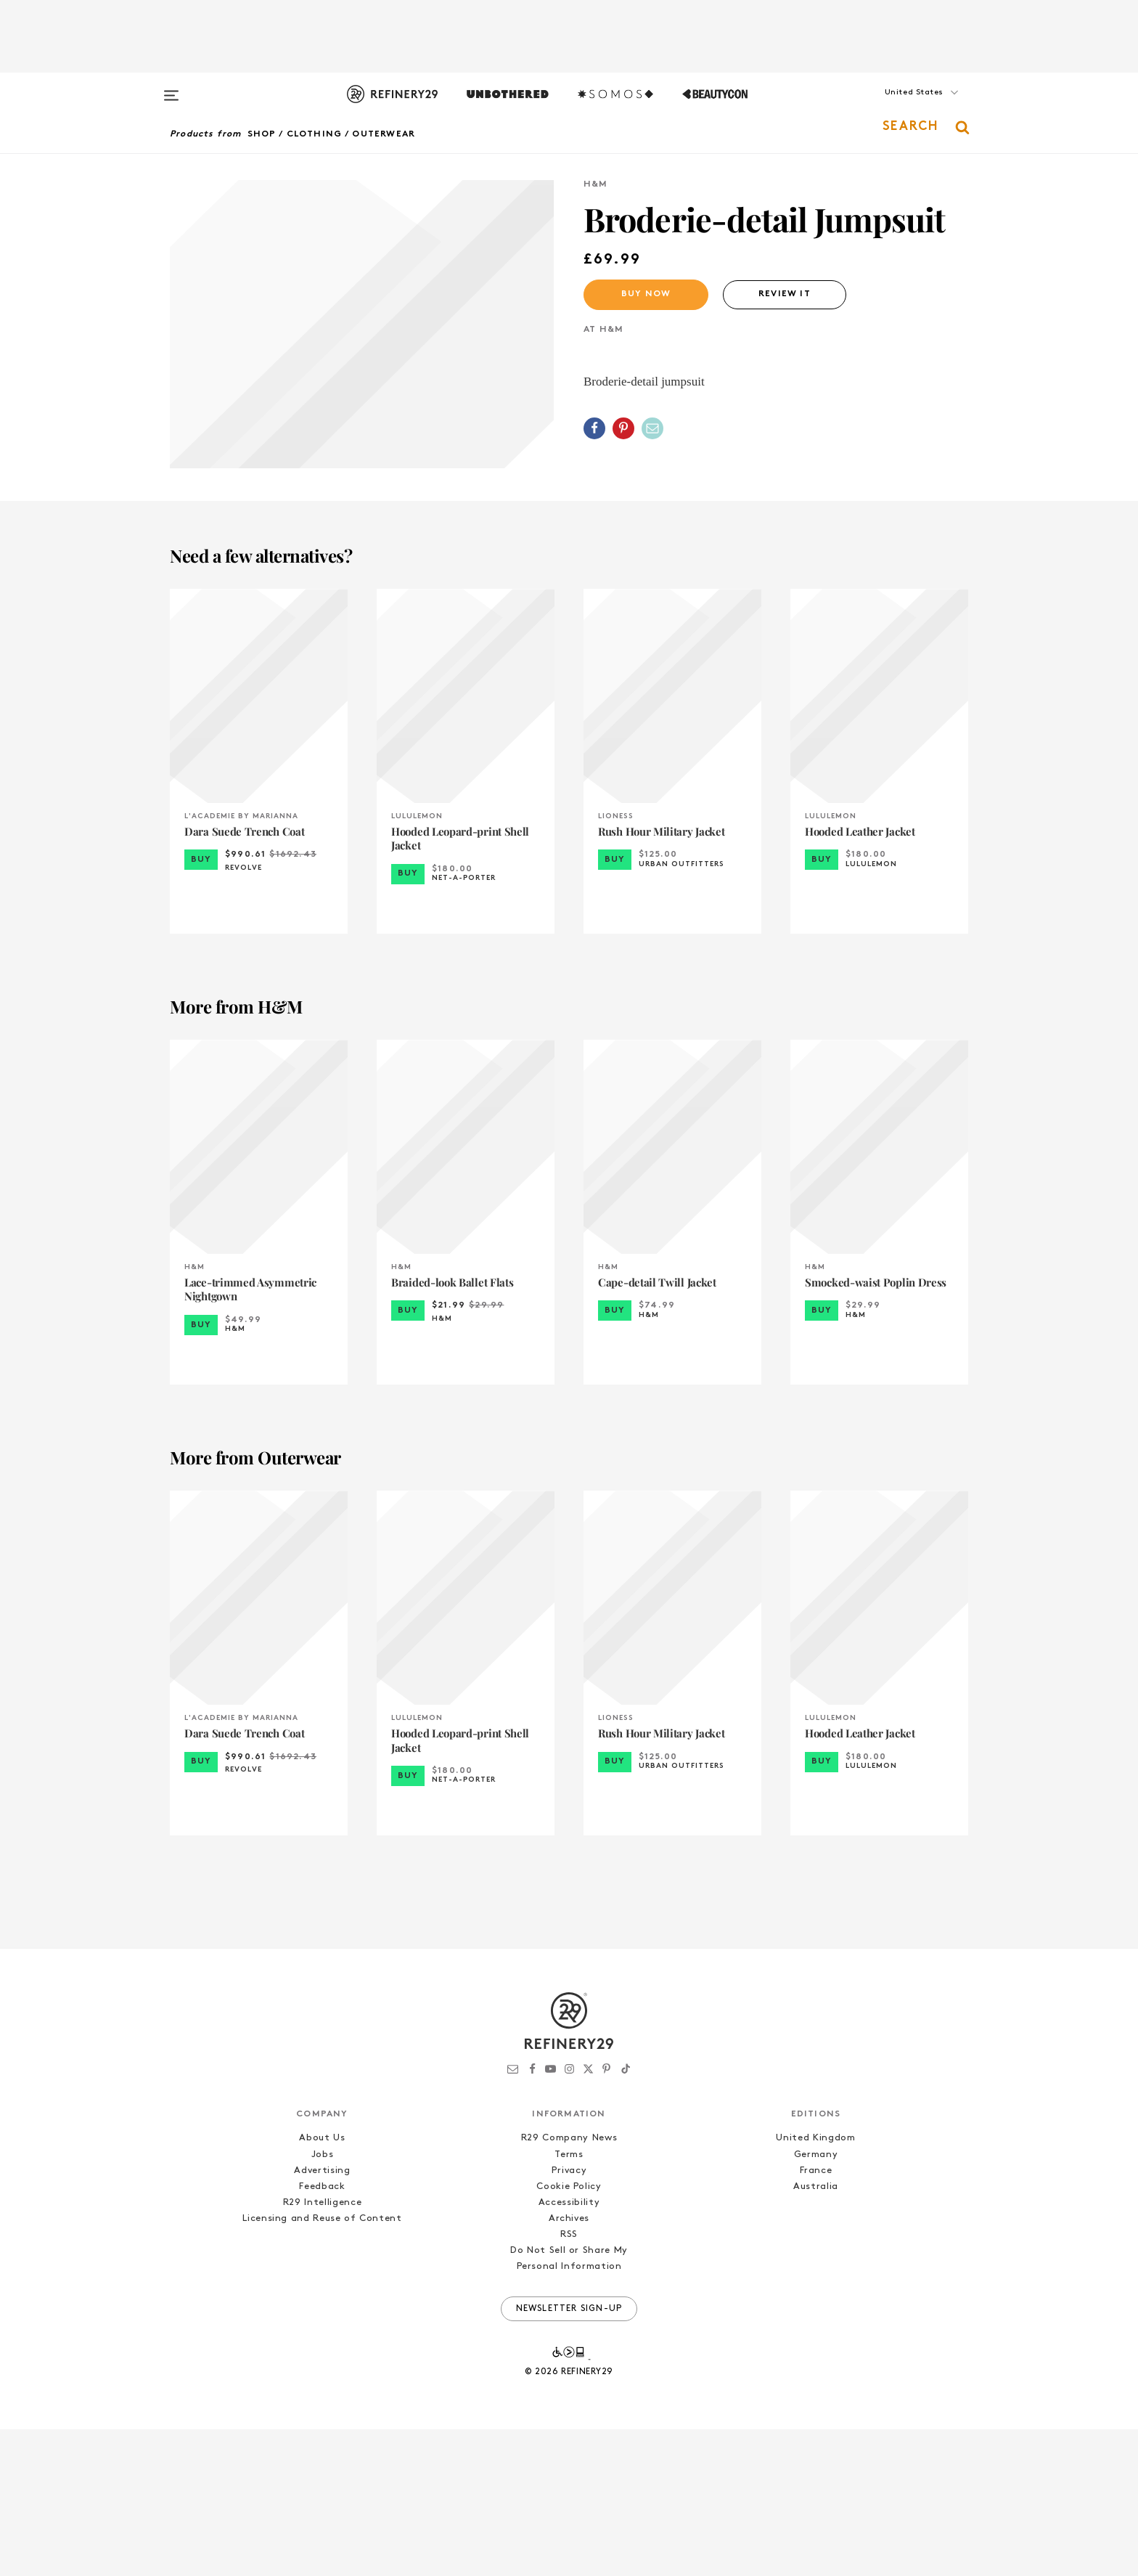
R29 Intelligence (322, 2349)
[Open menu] (171, 89)
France (816, 2317)
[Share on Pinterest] (623, 428)
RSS (569, 2382)
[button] (895, 107)
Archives (569, 2365)
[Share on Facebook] (594, 428)
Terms (568, 2301)
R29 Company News (569, 2285)
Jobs (322, 2301)
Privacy (569, 2317)
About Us (322, 2285)
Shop (262, 134)
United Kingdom (815, 2285)
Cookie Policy (568, 2333)
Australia (815, 2333)
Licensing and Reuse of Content (322, 2365)
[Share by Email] (652, 428)
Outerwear (383, 134)
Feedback (322, 2333)
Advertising (322, 2317)
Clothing (315, 134)
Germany (816, 2301)
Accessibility (569, 2349)
